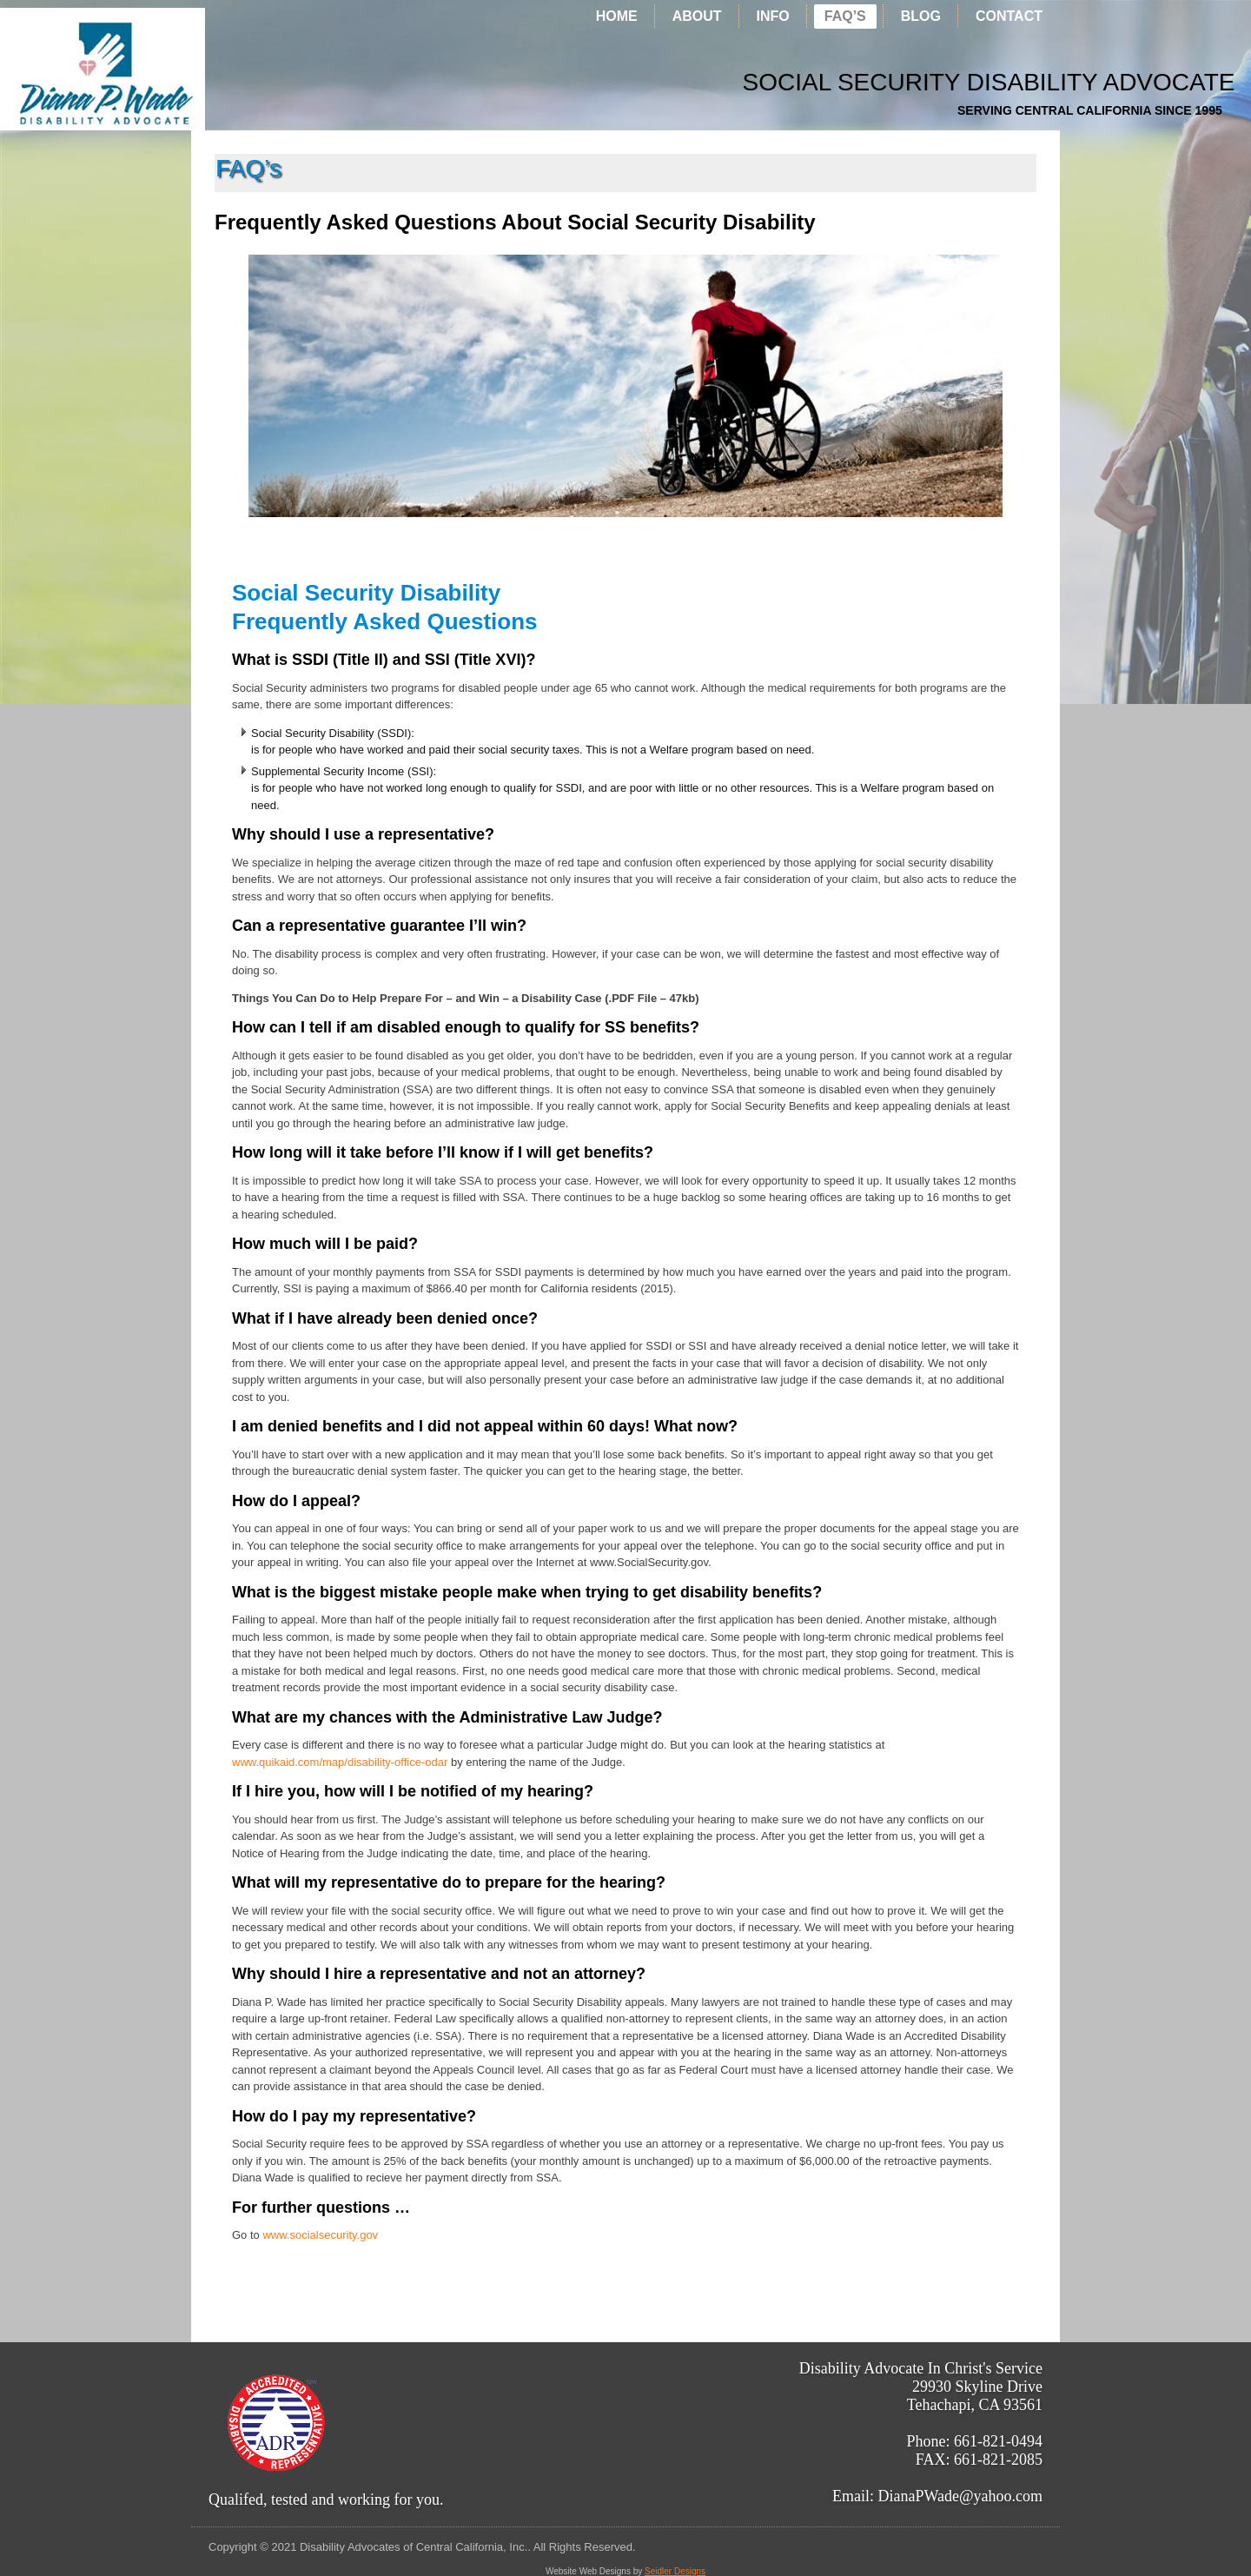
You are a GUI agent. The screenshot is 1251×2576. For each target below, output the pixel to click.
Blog (921, 16)
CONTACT (1009, 16)
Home (617, 16)
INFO (773, 16)
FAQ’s (845, 16)
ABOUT (697, 16)
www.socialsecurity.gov (320, 2234)
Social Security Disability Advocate (819, 82)
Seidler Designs (675, 2571)
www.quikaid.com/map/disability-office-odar (339, 1762)
